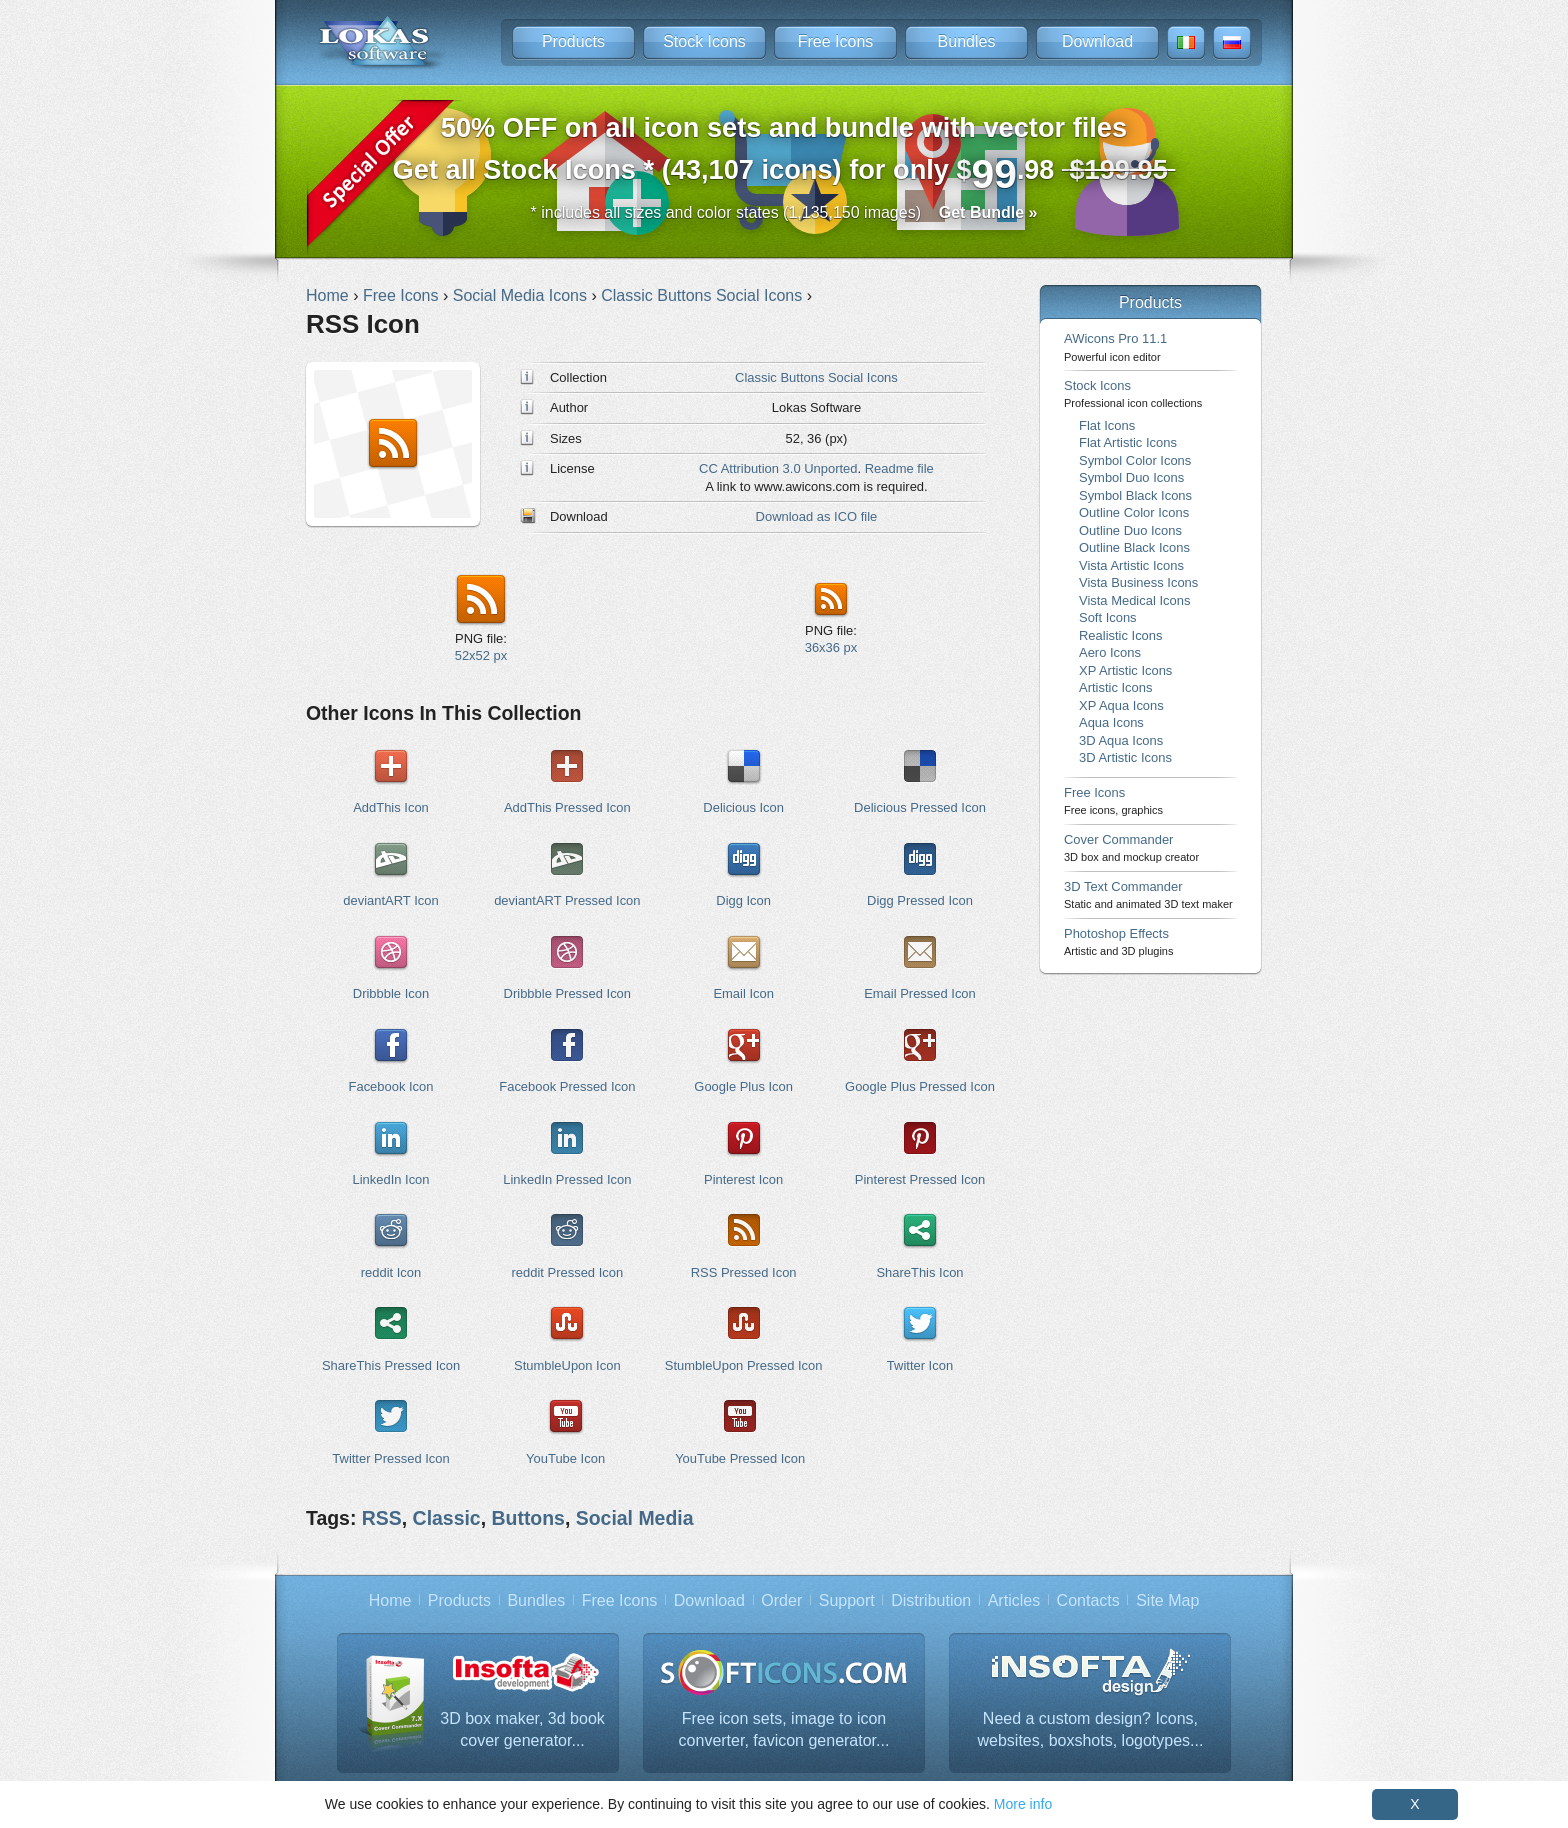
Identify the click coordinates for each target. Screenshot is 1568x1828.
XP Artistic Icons (1125, 670)
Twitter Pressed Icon (390, 1458)
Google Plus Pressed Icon (920, 1086)
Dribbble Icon (391, 993)
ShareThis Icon (919, 1272)
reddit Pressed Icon (568, 1272)
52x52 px (481, 655)
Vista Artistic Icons (1131, 565)
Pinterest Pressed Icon (920, 1179)
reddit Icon (391, 1272)
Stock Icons (704, 41)
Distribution (931, 1600)
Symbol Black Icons (1135, 495)
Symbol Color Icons (1135, 460)
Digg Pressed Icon (920, 900)
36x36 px (831, 647)
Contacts (1088, 1600)
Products (573, 41)
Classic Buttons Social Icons (816, 377)
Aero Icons (1110, 652)
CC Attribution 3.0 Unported (778, 468)
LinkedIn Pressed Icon (567, 1179)
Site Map (1167, 1600)
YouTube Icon (565, 1458)
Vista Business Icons (1138, 582)
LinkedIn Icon (390, 1179)
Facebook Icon (391, 1086)
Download (1097, 41)
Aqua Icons (1111, 722)
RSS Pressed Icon (744, 1272)
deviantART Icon (390, 900)
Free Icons (836, 41)
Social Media (635, 1518)
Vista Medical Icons (1134, 600)
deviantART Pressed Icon (567, 900)
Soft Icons (1108, 617)
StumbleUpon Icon (567, 1365)
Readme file (899, 468)
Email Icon (743, 993)
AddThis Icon (391, 807)
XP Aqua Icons (1121, 705)
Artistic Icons (1115, 687)
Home (390, 1600)
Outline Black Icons (1134, 547)
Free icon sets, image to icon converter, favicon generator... (784, 1729)
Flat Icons (1107, 425)
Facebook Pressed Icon (567, 1086)
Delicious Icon (743, 807)
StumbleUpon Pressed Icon (744, 1365)
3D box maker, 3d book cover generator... (522, 1729)
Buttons (528, 1518)
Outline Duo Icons (1130, 530)
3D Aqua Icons (1121, 740)
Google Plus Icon (743, 1086)
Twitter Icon (920, 1365)
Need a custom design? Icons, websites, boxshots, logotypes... (1091, 1729)
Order (781, 1600)
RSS (382, 1518)
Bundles (967, 41)
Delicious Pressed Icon (920, 807)
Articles (1014, 1600)
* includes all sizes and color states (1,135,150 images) (784, 212)
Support (847, 1600)
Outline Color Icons (1134, 512)
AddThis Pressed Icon (567, 807)
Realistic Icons (1121, 635)
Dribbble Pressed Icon (567, 993)
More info (1023, 1804)
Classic (447, 1518)
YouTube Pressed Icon (740, 1458)
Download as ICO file (817, 516)
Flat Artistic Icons (1128, 442)
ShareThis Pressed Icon (391, 1365)
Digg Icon (743, 900)
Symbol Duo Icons (1131, 477)
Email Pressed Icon (920, 993)
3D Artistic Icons (1125, 757)
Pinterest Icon (743, 1179)
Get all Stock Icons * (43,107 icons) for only (784, 154)
